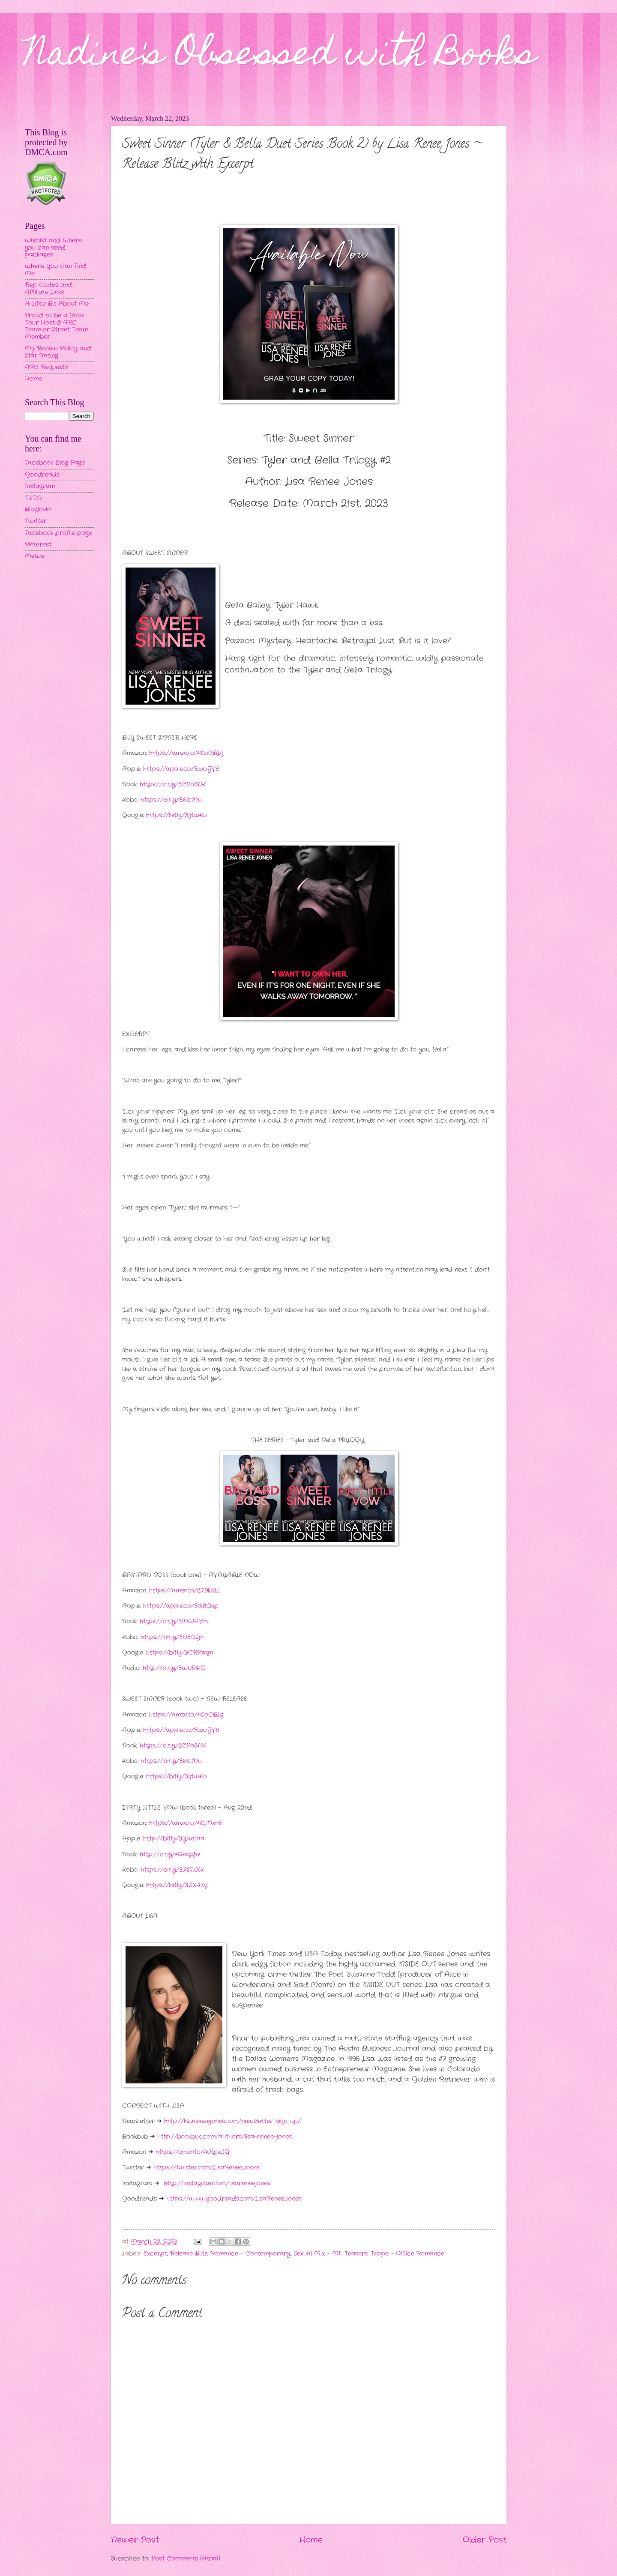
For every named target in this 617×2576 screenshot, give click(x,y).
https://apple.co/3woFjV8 (181, 769)
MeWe (34, 556)
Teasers (356, 2254)
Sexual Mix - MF (317, 2254)
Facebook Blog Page (55, 463)
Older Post (484, 2540)
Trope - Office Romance (407, 2254)
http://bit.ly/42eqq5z (170, 1854)
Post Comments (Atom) (185, 2559)
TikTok (33, 498)
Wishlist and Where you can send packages (53, 247)
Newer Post (135, 2540)
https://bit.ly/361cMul (172, 799)
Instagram (40, 486)
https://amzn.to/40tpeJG (193, 2152)
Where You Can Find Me (55, 270)
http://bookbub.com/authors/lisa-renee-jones (224, 2136)
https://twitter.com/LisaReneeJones (206, 2167)
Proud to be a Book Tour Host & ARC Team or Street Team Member (56, 326)
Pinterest (38, 545)
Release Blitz (188, 2254)
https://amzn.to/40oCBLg (186, 753)
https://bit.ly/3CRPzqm (179, 1652)
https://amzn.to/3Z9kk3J (184, 1590)
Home (311, 2540)
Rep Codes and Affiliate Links (48, 288)
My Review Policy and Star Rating (58, 352)
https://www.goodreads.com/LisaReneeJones (234, 2198)
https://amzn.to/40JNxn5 (185, 1823)
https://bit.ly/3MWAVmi (175, 1621)
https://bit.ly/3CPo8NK (173, 784)
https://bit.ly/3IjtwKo (176, 815)
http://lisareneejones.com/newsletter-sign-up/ (232, 2121)
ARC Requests (46, 367)
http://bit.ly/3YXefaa (173, 1838)
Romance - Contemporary (250, 2254)
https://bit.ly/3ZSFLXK (172, 1869)
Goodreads (42, 475)
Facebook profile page (58, 533)
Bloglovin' (38, 509)
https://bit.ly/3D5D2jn (172, 1637)
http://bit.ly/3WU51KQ (174, 1668)
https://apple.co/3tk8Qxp (181, 1606)
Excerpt (155, 2254)
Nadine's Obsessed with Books (280, 56)
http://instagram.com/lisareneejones (217, 2183)
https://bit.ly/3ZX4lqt (177, 1885)
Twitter (36, 521)
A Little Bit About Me (57, 304)
